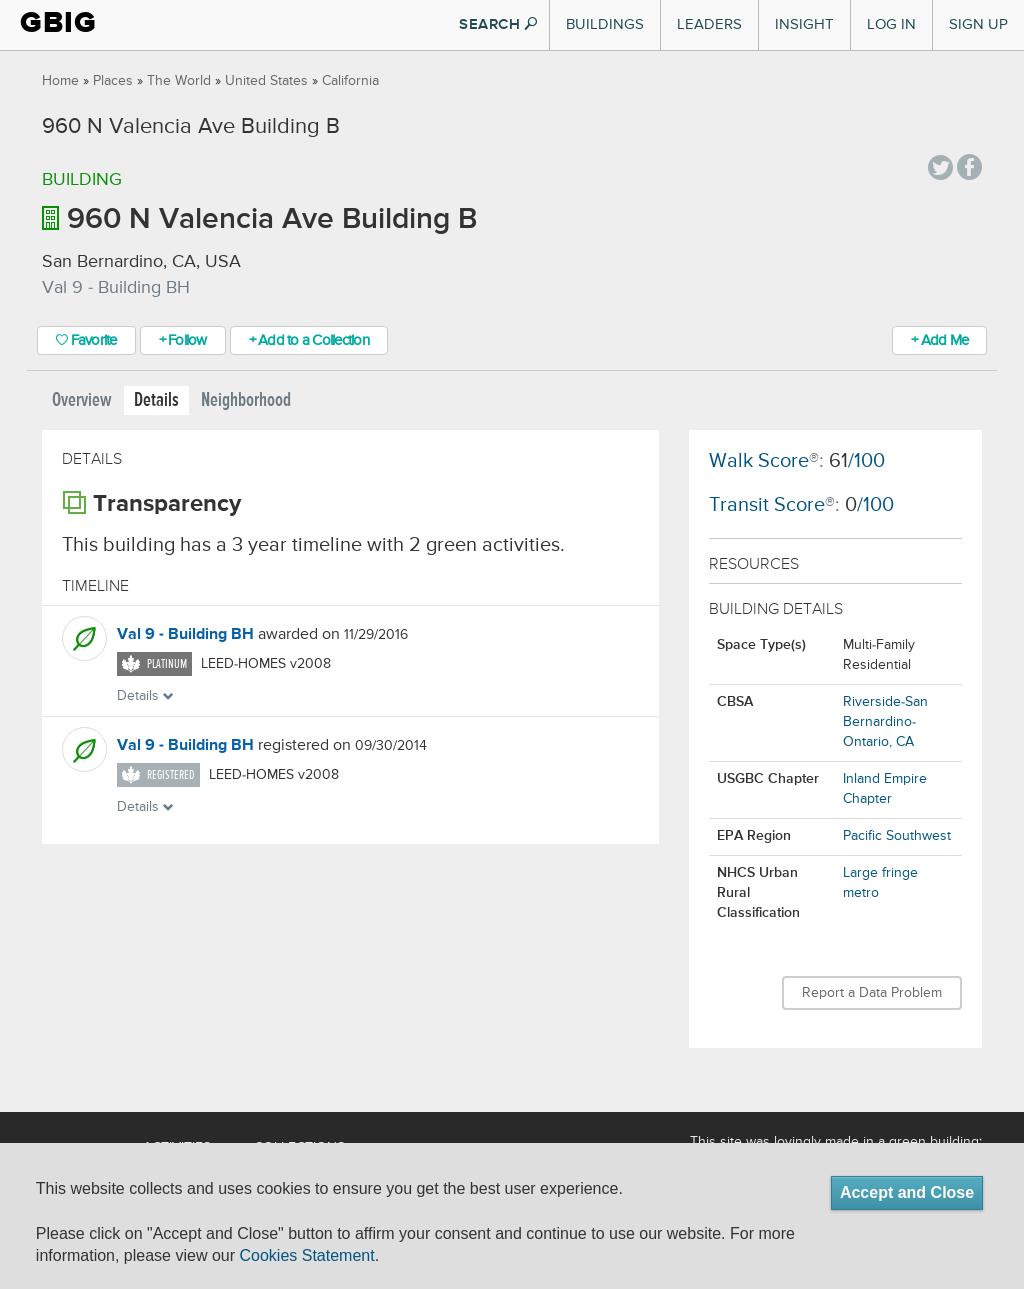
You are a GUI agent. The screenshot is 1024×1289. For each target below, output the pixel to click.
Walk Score (759, 461)
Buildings (605, 24)
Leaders (709, 24)
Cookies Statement (306, 1255)
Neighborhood (246, 400)
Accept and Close (907, 1192)
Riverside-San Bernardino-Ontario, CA (885, 722)
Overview (82, 400)
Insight (804, 24)
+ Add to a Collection (309, 340)
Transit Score (767, 505)
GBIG (58, 22)
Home (60, 81)
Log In (891, 24)
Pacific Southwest (897, 836)
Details (156, 400)
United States (266, 81)
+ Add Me (939, 340)
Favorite (86, 340)
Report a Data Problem (872, 993)
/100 (857, 461)
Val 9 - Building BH (185, 635)
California (350, 81)
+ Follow (183, 340)
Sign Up (978, 24)
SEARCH (498, 24)
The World (179, 81)
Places (113, 81)
